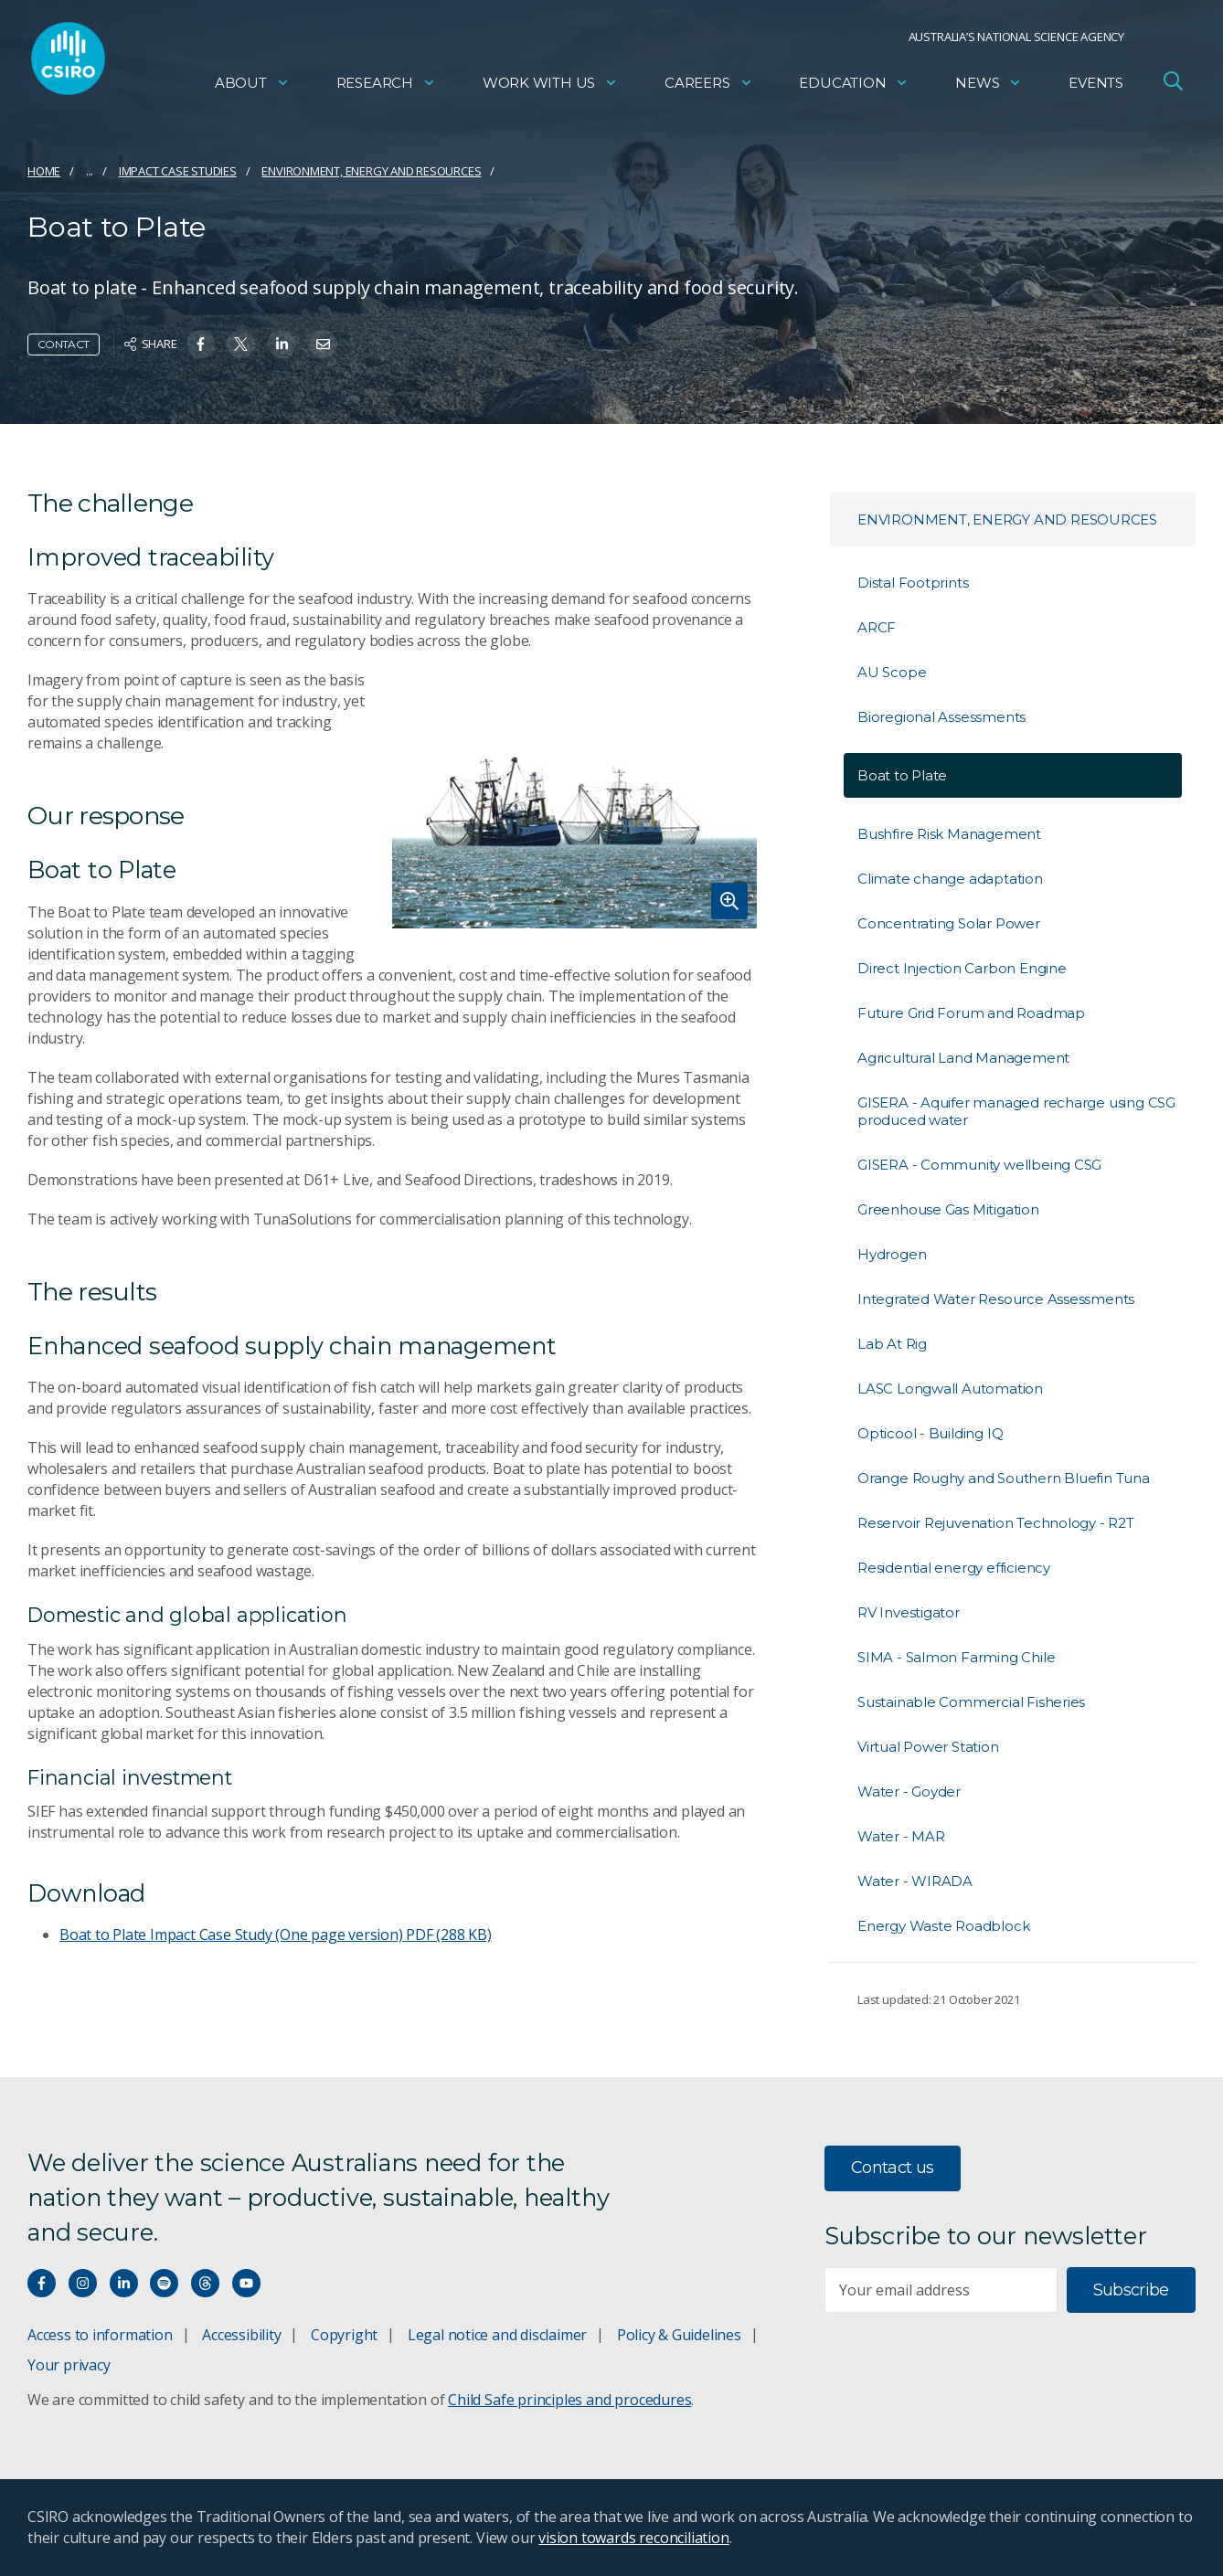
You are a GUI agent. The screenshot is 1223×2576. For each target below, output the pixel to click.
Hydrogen (891, 1254)
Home (43, 171)
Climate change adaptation (950, 878)
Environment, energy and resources (371, 171)
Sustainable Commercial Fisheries (971, 1702)
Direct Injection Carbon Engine (962, 968)
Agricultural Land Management (963, 1057)
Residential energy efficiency (953, 1567)
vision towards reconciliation (633, 2538)
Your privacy (68, 2365)
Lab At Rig (892, 1343)
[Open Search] (1173, 86)
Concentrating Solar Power (948, 923)
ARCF (876, 627)
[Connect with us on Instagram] (83, 2283)
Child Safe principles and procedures (569, 2400)
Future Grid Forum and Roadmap (971, 1013)
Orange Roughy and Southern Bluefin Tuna (1003, 1478)
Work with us (550, 87)
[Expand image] (574, 799)
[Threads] (205, 2283)
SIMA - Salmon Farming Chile (956, 1657)
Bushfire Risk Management (949, 834)
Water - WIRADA (915, 1881)
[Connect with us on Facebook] (41, 2283)
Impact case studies (178, 171)
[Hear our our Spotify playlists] (164, 2283)
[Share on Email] (323, 344)
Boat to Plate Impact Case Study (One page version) (275, 1934)
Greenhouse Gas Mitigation (948, 1209)
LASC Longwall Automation (950, 1388)
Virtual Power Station (928, 1746)
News (988, 87)
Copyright (344, 2335)
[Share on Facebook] (200, 344)
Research (386, 87)
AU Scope (891, 672)
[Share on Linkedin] (282, 344)
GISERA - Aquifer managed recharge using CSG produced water (1016, 1111)
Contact (63, 344)
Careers (709, 87)
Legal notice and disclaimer (497, 2335)
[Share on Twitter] (241, 344)
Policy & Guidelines (679, 2335)
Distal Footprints (912, 582)
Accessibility (241, 2335)
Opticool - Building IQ (930, 1433)
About (252, 87)
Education (854, 87)
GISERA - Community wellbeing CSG (979, 1164)
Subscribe (1131, 2290)
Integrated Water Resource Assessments (995, 1299)
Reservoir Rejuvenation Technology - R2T (995, 1523)
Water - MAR (901, 1836)
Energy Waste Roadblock (943, 1926)
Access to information (100, 2335)
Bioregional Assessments (941, 717)
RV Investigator (908, 1612)
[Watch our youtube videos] (246, 2283)
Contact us (892, 2167)
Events (1096, 87)
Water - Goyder (909, 1791)
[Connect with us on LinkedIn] (124, 2283)
